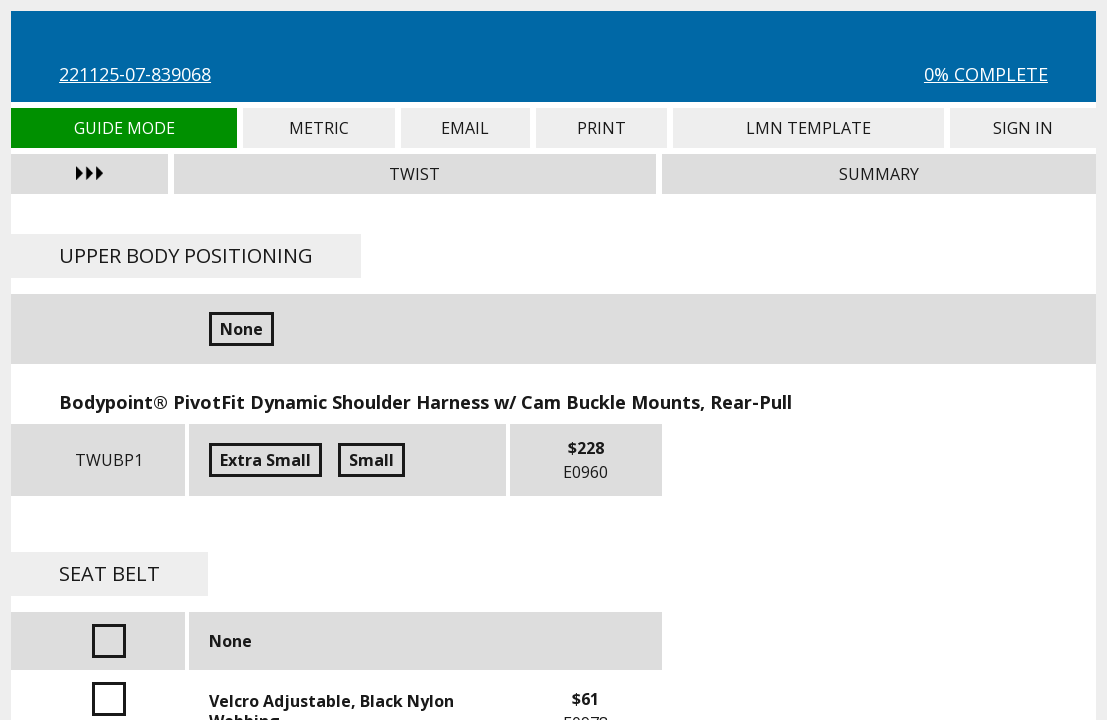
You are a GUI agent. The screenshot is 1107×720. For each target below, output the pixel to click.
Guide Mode (124, 128)
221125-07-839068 (135, 74)
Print (601, 128)
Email (465, 128)
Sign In (1023, 128)
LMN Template (808, 128)
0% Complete (986, 74)
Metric (318, 128)
